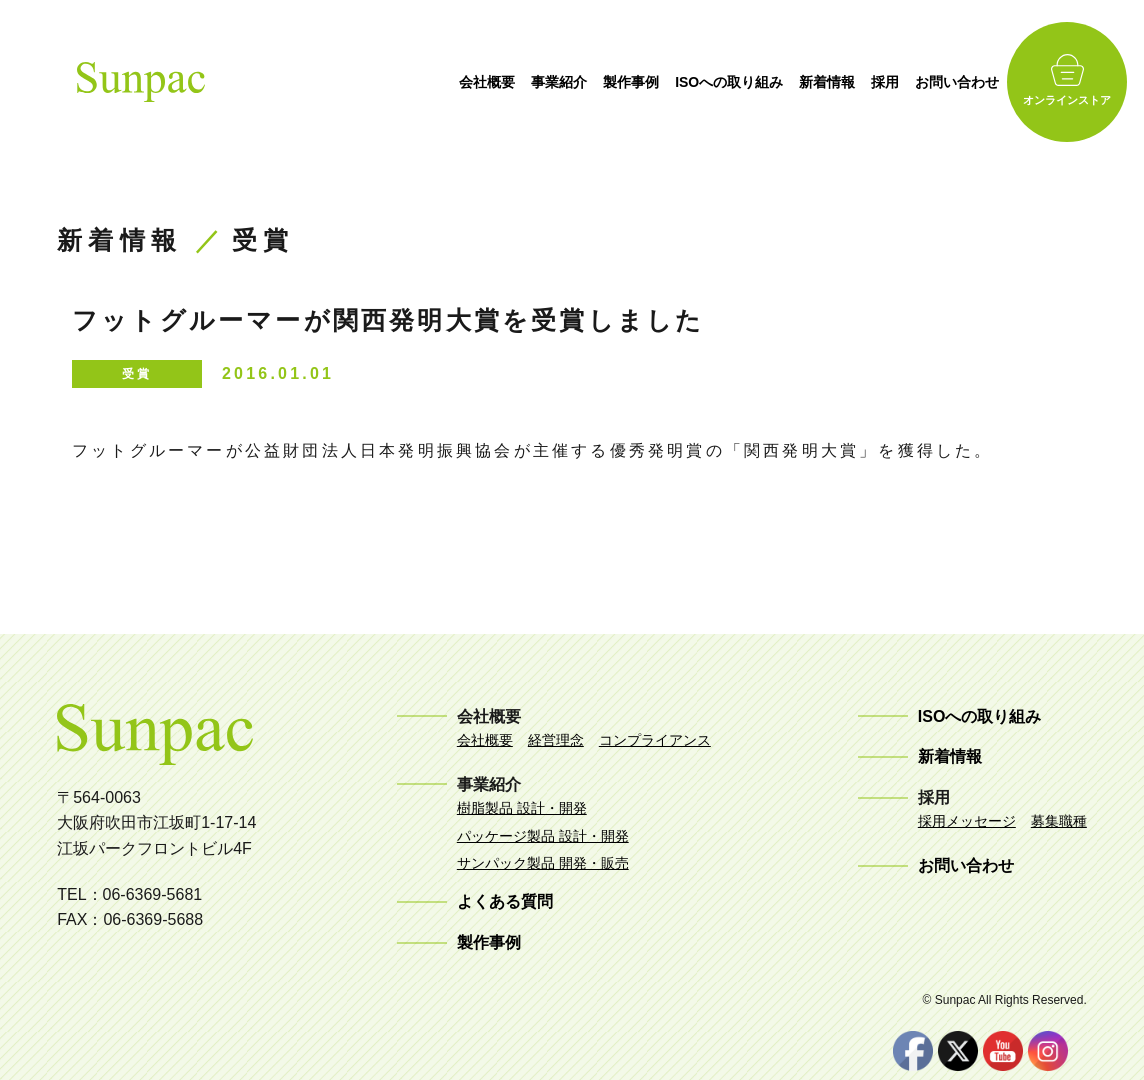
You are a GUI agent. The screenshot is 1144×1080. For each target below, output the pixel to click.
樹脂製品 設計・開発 (522, 808)
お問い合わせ (963, 82)
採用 (891, 82)
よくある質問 (505, 901)
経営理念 (556, 740)
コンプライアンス (655, 740)
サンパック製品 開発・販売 (543, 863)
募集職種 (1059, 821)
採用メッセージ (967, 821)
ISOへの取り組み (734, 82)
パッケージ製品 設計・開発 (543, 836)
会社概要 (492, 82)
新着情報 (833, 82)
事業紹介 (564, 82)
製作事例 (636, 82)
